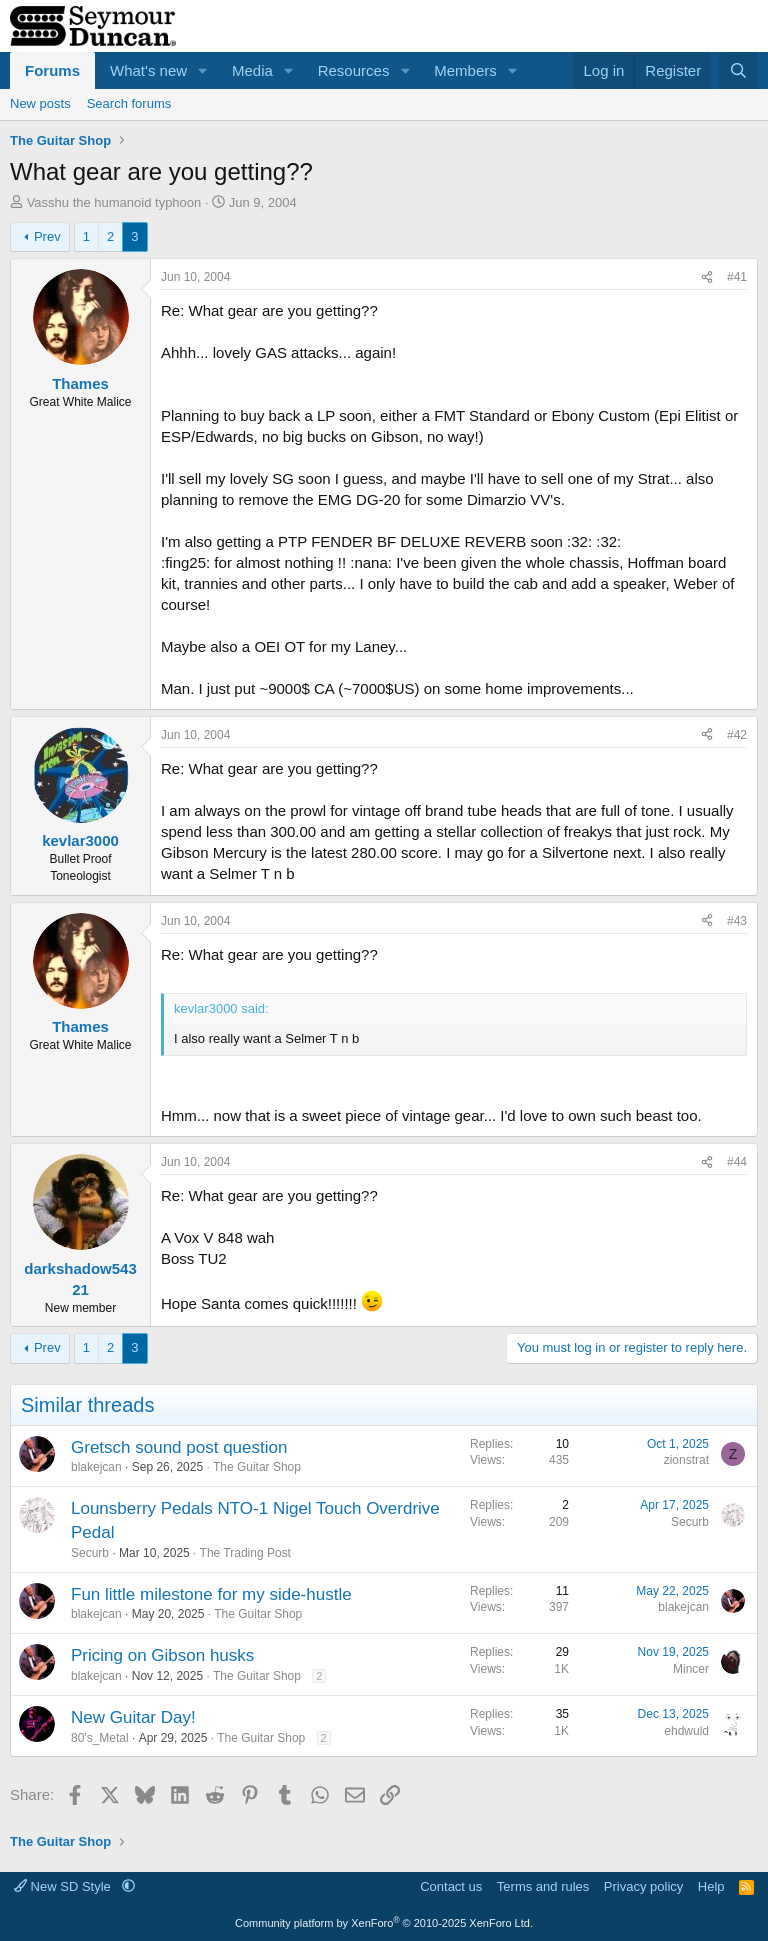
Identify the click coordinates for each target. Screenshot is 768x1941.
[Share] (707, 277)
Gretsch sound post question (179, 1447)
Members (465, 70)
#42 (737, 735)
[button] (203, 70)
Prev (47, 236)
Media (252, 70)
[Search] (738, 70)
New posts (40, 103)
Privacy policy (643, 1886)
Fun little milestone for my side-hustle (211, 1594)
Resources (354, 70)
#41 (737, 277)
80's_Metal (100, 1738)
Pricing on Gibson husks (162, 1655)
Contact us (451, 1886)
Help (711, 1886)
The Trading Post (245, 1553)
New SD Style (64, 1886)
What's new (148, 70)
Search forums (129, 103)
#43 (737, 921)
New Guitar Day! (133, 1717)
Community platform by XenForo (384, 1923)
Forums (52, 70)
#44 (737, 1162)
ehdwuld (686, 1731)
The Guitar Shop (257, 1467)
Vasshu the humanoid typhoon (114, 202)
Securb (90, 1553)
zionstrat (686, 1460)
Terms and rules (543, 1886)
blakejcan (96, 1467)
